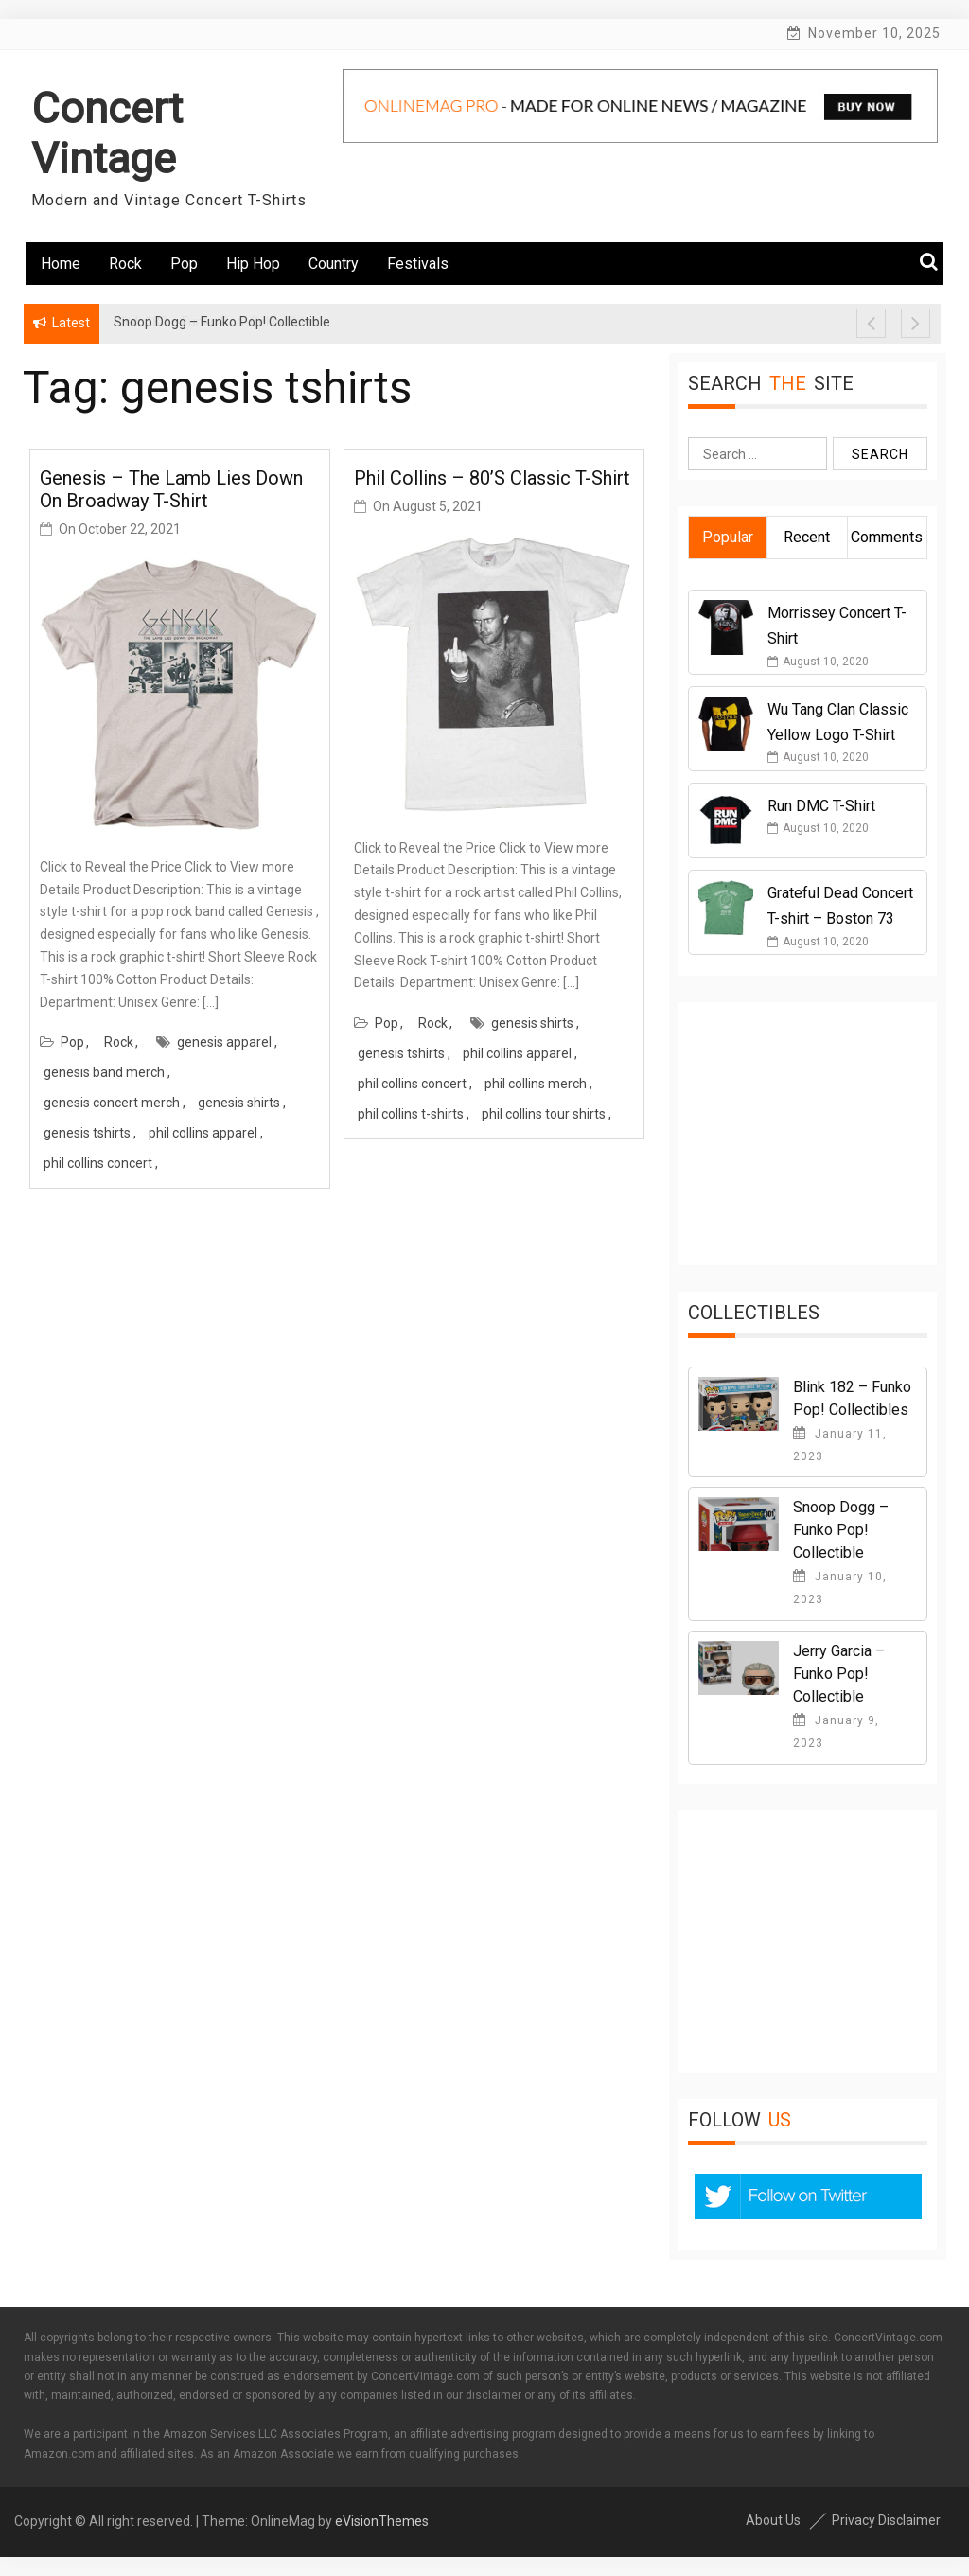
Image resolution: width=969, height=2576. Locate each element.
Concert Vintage (107, 133)
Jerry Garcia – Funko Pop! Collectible (839, 1673)
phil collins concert (98, 1163)
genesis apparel (224, 1042)
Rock (125, 264)
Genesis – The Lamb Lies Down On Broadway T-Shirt (171, 489)
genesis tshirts (87, 1132)
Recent (807, 537)
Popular (727, 537)
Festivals (418, 264)
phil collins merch (535, 1083)
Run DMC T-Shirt (821, 806)
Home (60, 264)
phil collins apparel (203, 1132)
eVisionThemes (382, 2521)
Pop (184, 264)
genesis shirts (239, 1102)
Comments (887, 537)
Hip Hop (253, 264)
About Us (773, 2520)
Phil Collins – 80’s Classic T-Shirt (492, 478)
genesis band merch (104, 1072)
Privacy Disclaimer (886, 2520)
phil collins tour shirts (544, 1113)
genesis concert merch (112, 1102)
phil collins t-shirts (411, 1113)
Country (333, 264)
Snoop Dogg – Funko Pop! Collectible (841, 1529)
